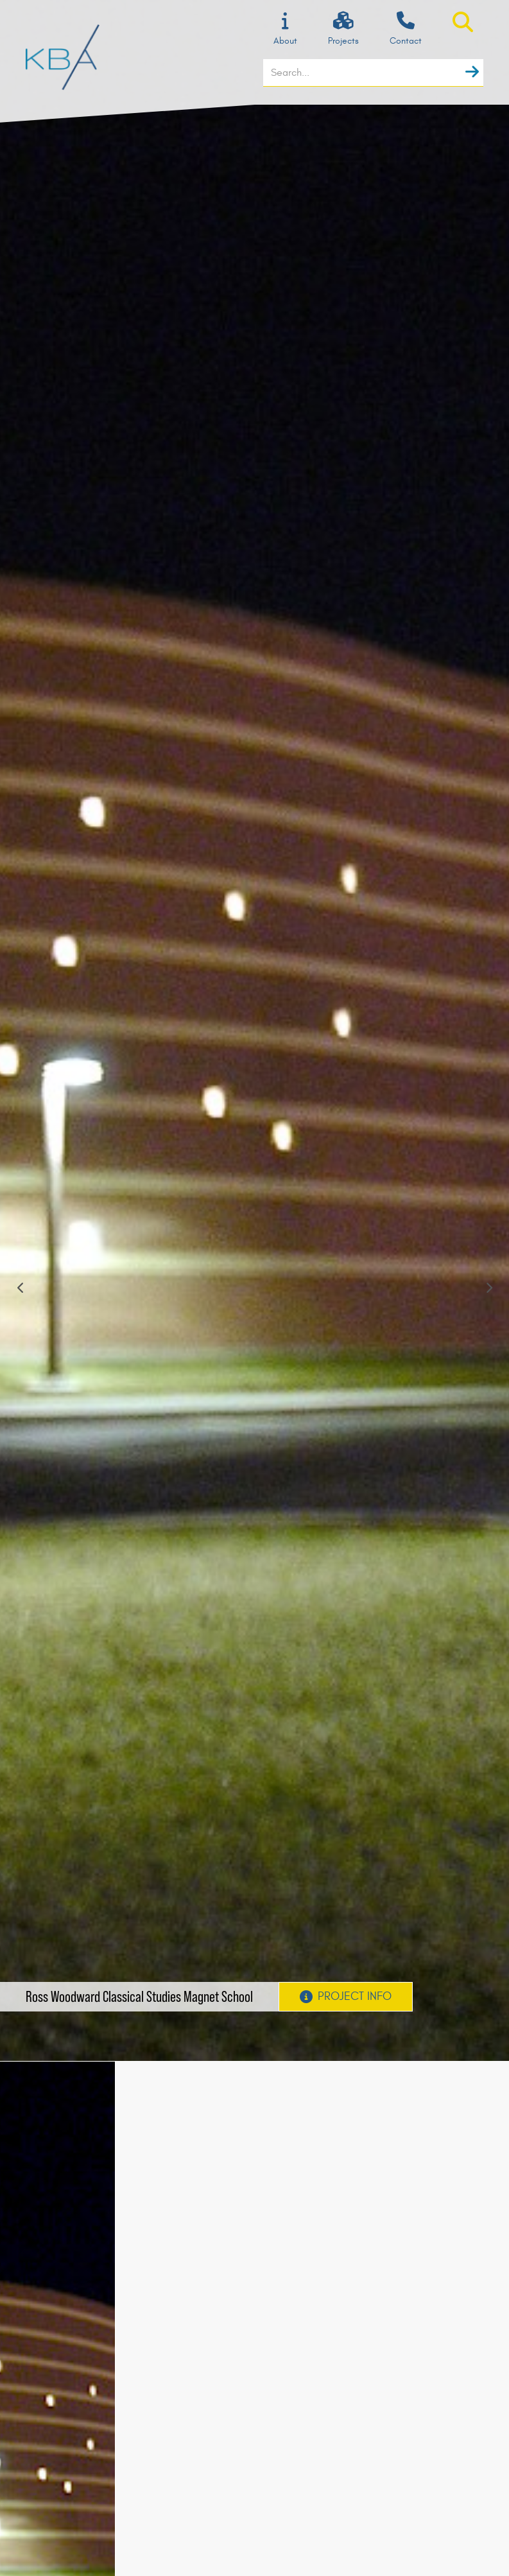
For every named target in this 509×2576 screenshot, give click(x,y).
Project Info (346, 1996)
